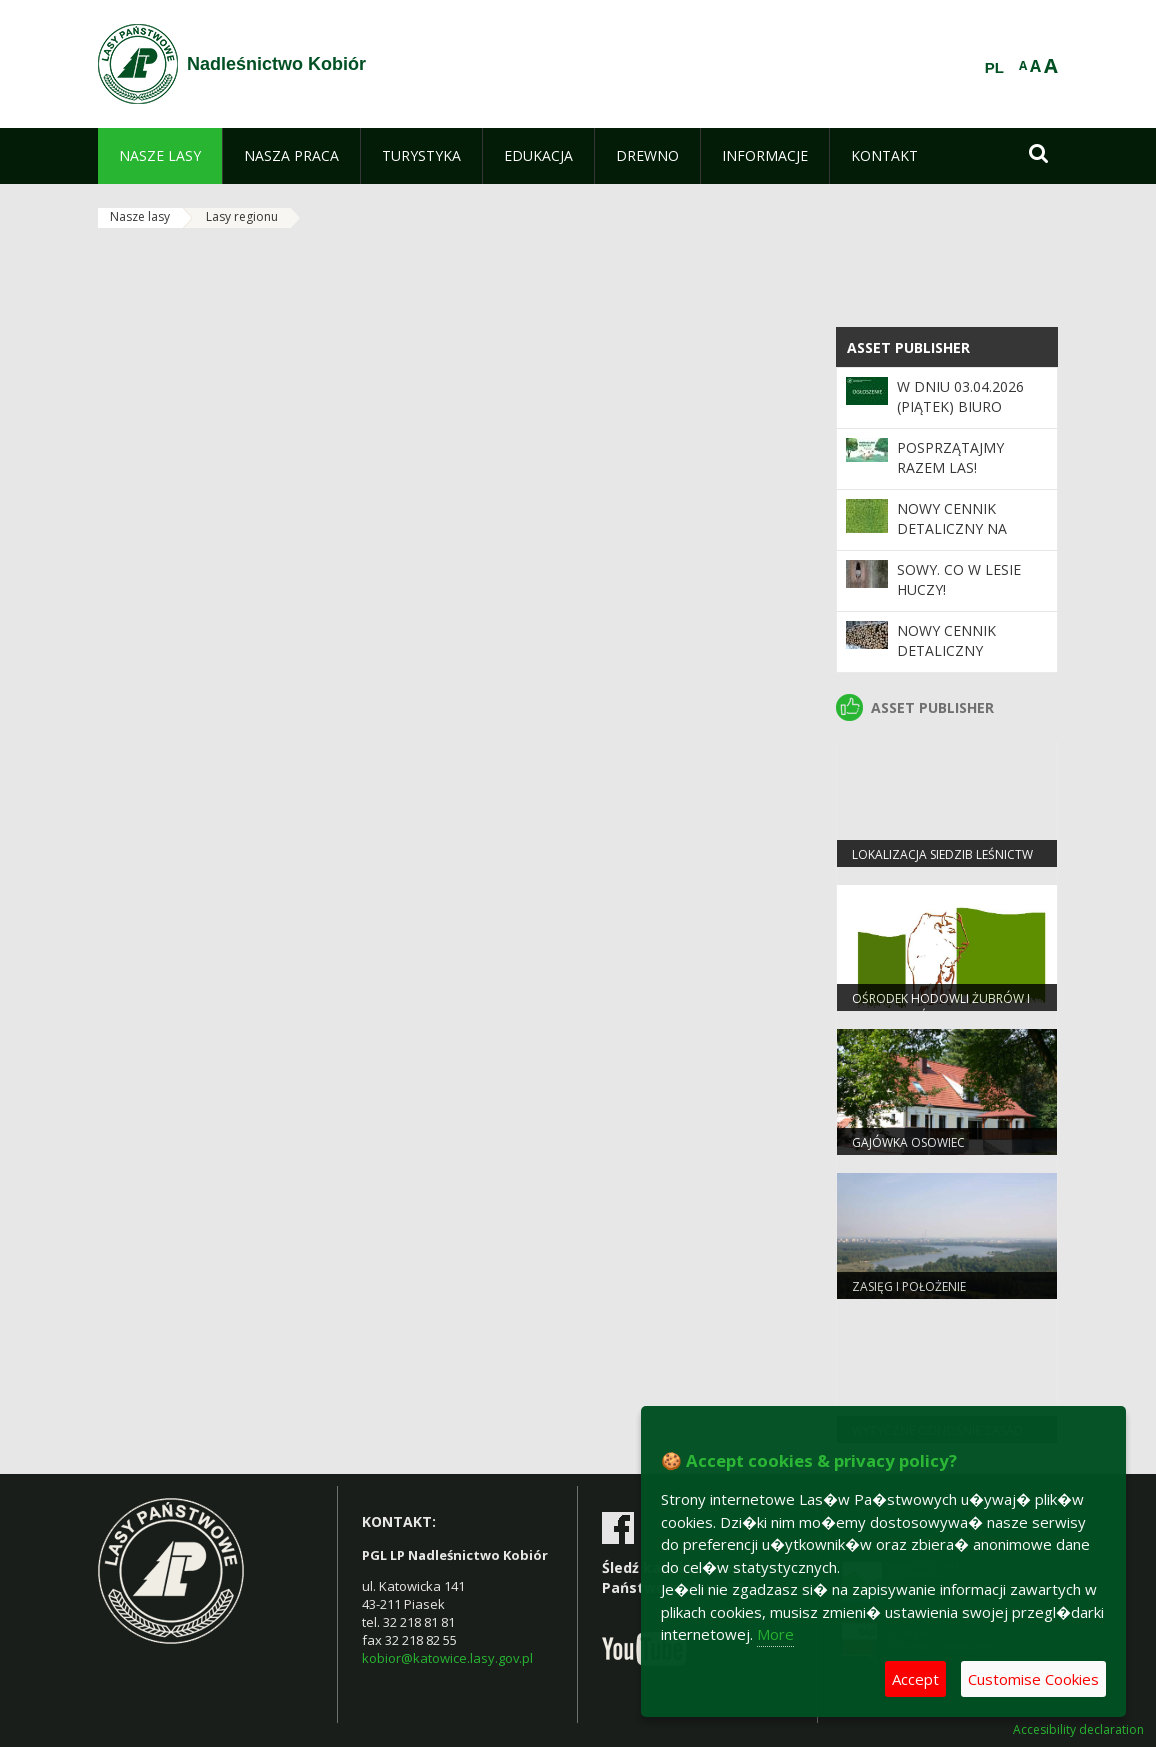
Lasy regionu (242, 216)
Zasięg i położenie (909, 1286)
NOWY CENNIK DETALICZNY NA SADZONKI (952, 529)
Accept (915, 1679)
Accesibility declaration (1078, 1730)
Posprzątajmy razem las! (950, 457)
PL (994, 68)
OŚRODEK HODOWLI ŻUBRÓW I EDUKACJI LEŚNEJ (941, 1007)
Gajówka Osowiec (908, 1142)
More (775, 1634)
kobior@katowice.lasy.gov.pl (447, 1658)
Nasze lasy (140, 216)
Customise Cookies (1033, 1679)
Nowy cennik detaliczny (946, 640)
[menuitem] (160, 156)
